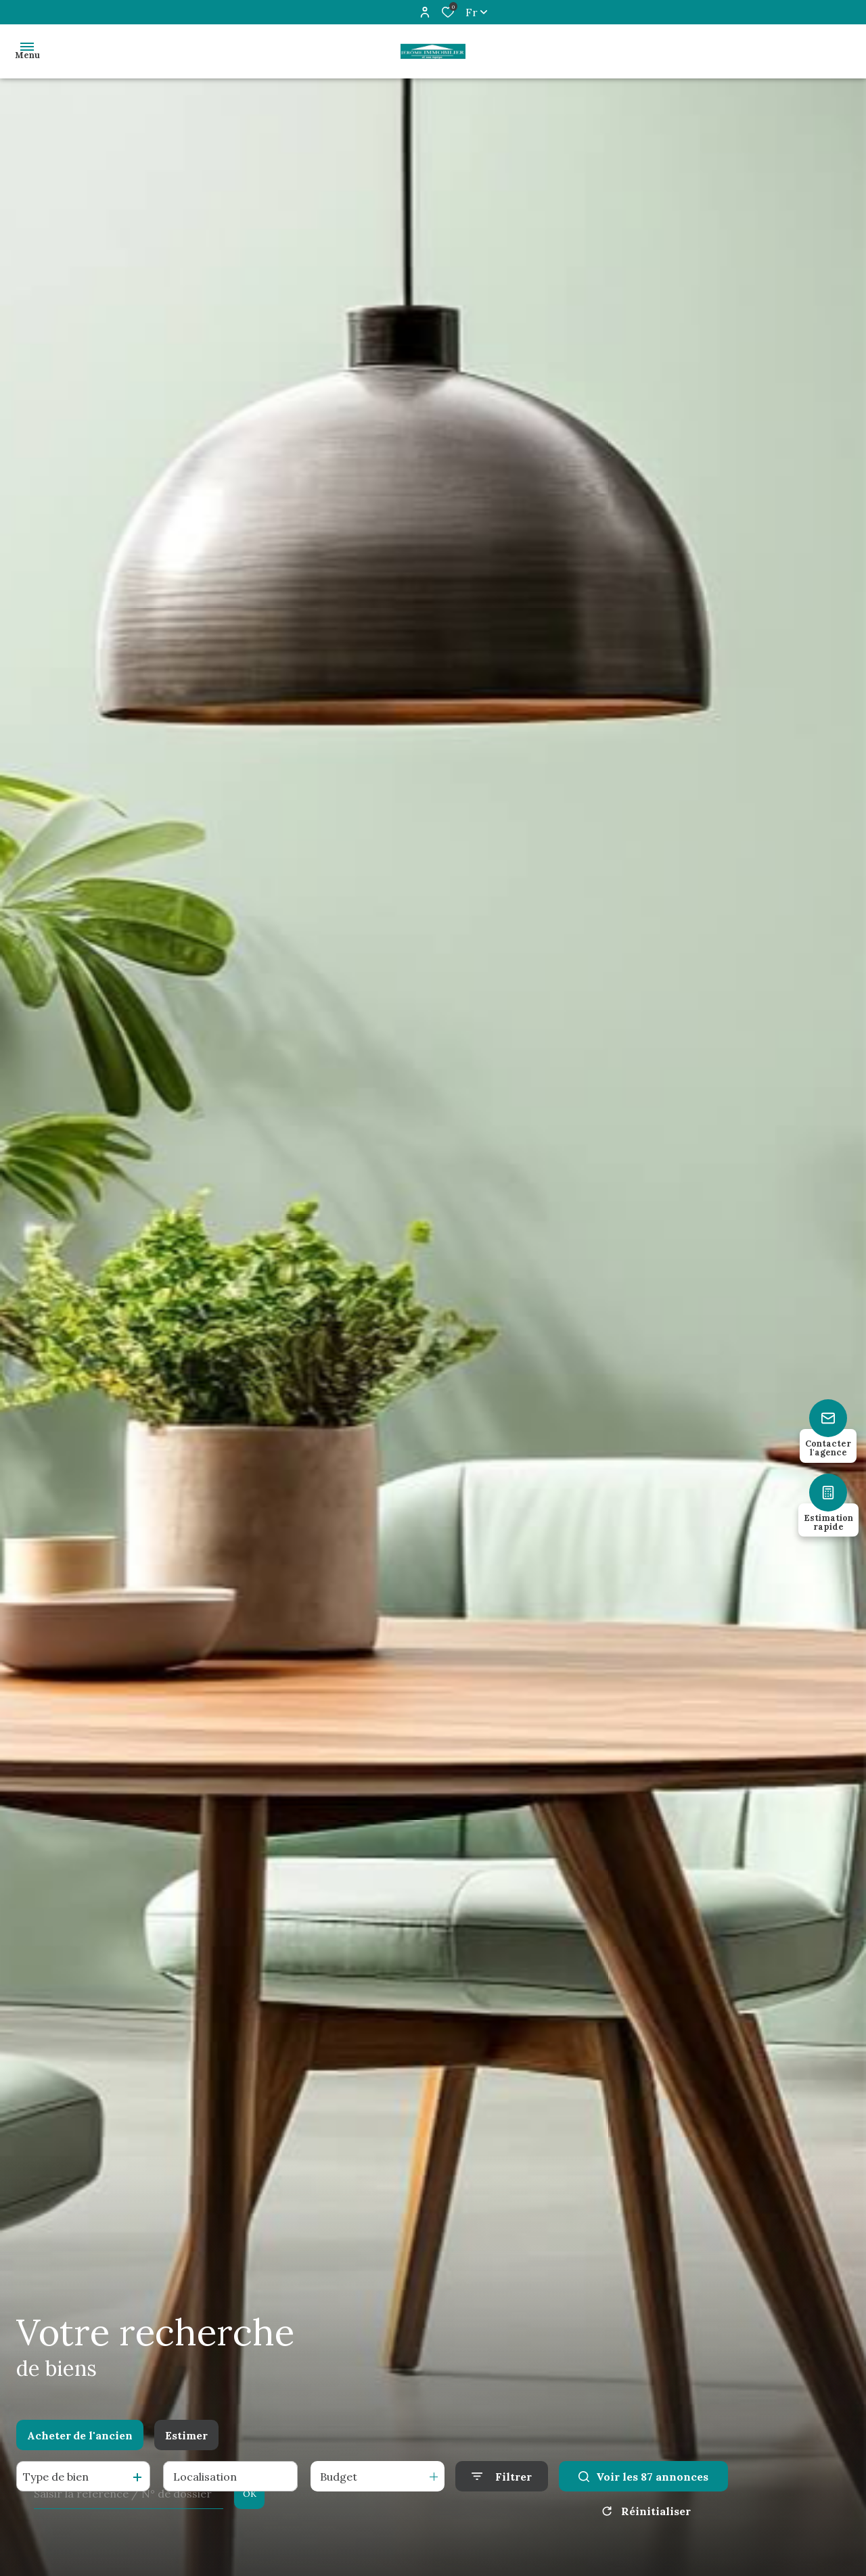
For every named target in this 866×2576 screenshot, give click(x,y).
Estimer (186, 2435)
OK (249, 2494)
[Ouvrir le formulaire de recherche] (501, 2476)
